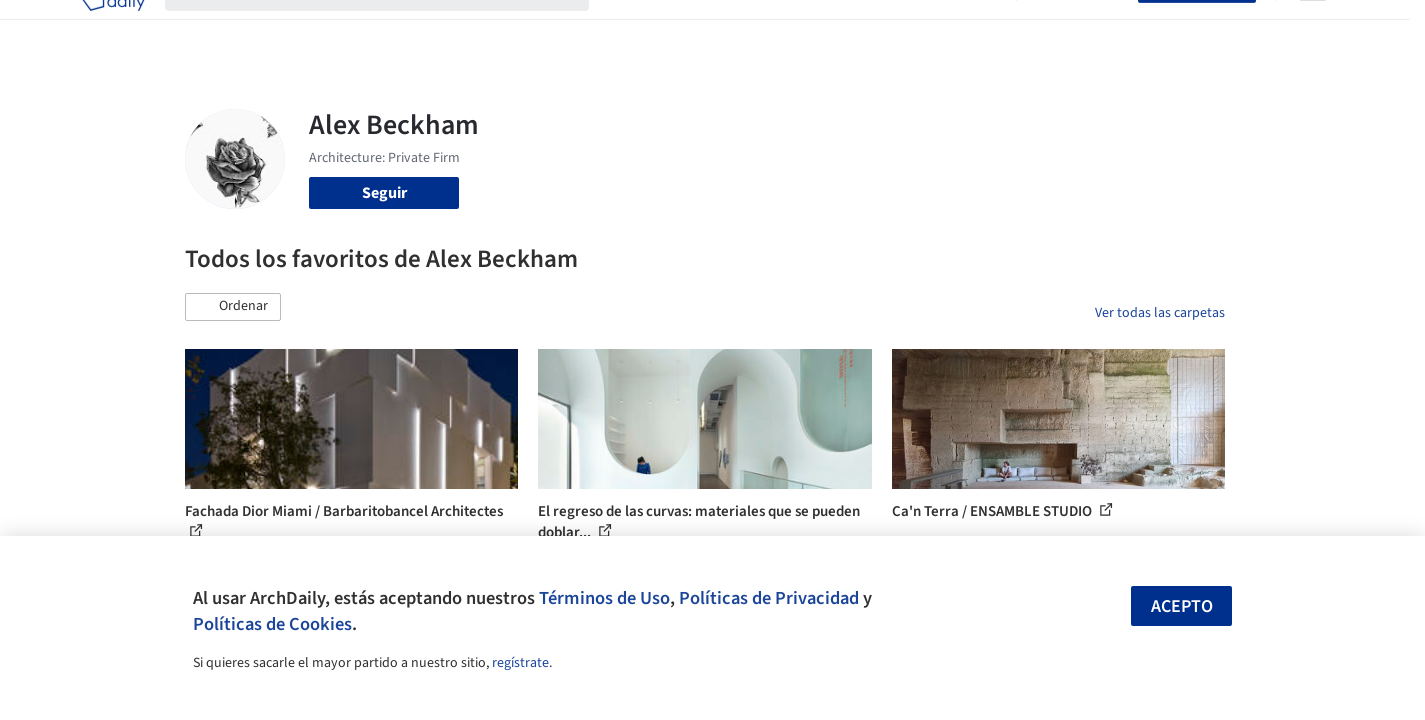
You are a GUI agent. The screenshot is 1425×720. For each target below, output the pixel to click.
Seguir (384, 193)
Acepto (1182, 606)
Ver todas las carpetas (1160, 313)
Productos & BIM (805, 28)
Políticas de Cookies (272, 624)
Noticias (906, 28)
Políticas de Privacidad (769, 598)
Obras (629, 28)
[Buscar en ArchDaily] (393, 28)
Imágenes (699, 28)
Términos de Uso (604, 598)
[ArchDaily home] (113, 28)
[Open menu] (1313, 28)
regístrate (520, 663)
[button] (233, 307)
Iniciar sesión (1081, 28)
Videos (973, 28)
